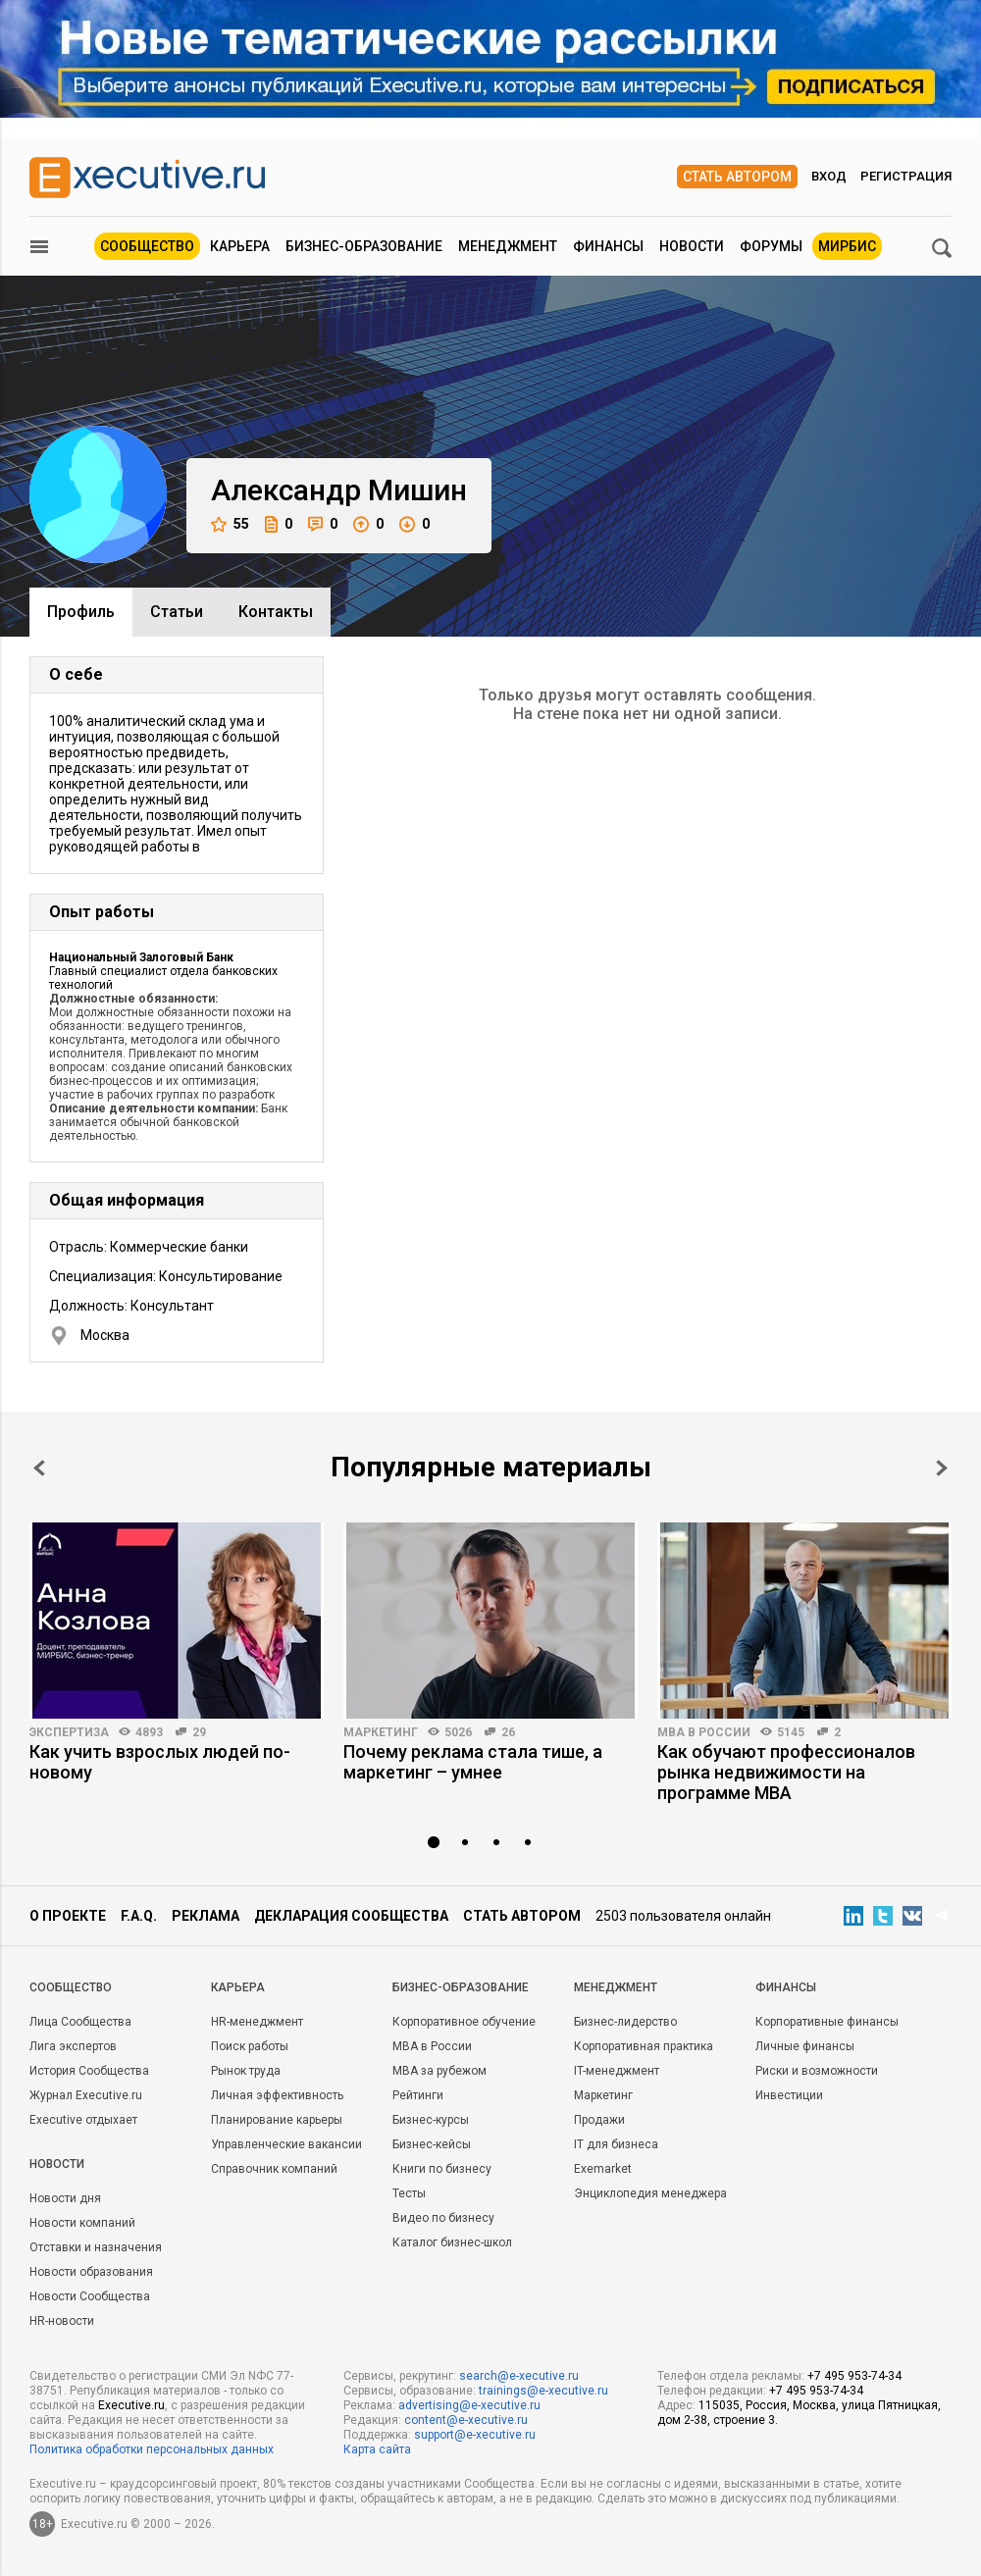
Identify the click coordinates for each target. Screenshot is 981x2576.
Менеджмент (507, 246)
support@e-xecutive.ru (475, 2435)
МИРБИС (847, 246)
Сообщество (147, 246)
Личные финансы (804, 2046)
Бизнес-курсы (430, 2120)
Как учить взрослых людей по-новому (159, 1761)
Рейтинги (417, 2095)
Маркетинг (380, 1732)
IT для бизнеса (616, 2144)
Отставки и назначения (95, 2247)
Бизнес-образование (363, 246)
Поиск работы (249, 2046)
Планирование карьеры (276, 2120)
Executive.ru (131, 2405)
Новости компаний (82, 2223)
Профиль (81, 611)
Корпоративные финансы (827, 2022)
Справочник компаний (274, 2169)
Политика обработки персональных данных (151, 2449)
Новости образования (91, 2272)
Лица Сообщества (80, 2022)
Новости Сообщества (89, 2296)
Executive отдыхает (83, 2120)
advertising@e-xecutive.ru (469, 2405)
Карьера (240, 246)
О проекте (67, 1916)
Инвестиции (789, 2095)
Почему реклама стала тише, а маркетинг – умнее (472, 1761)
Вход (829, 176)
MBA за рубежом (439, 2071)
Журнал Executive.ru (85, 2095)
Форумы (771, 246)
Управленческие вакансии (286, 2144)
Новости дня (65, 2198)
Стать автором (737, 176)
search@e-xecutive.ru (519, 2376)
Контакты (275, 611)
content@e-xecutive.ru (466, 2420)
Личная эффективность (277, 2095)
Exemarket (603, 2169)
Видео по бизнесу (443, 2218)
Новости (691, 246)
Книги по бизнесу (441, 2169)
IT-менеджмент (616, 2071)
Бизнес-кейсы (431, 2144)
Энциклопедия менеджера (650, 2193)
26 (508, 1732)
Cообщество (70, 1987)
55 (230, 524)
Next (942, 1468)
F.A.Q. (139, 1916)
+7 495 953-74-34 (854, 2376)
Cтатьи (176, 611)
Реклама (205, 1916)
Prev (39, 1468)
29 (199, 1732)
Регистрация (906, 176)
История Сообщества (89, 2071)
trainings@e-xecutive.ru (543, 2390)
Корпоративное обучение (464, 2022)
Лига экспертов (73, 2046)
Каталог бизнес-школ (452, 2242)
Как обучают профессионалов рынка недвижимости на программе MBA (786, 1772)
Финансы (608, 246)
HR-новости (61, 2321)
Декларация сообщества (351, 1916)
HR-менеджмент (257, 2022)
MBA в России (703, 1732)
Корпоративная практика (643, 2046)
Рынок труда (246, 2071)
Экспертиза (69, 1732)
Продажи (599, 2120)
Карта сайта (377, 2449)
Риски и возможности (816, 2071)
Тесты (409, 2193)
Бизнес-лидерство (625, 2022)
